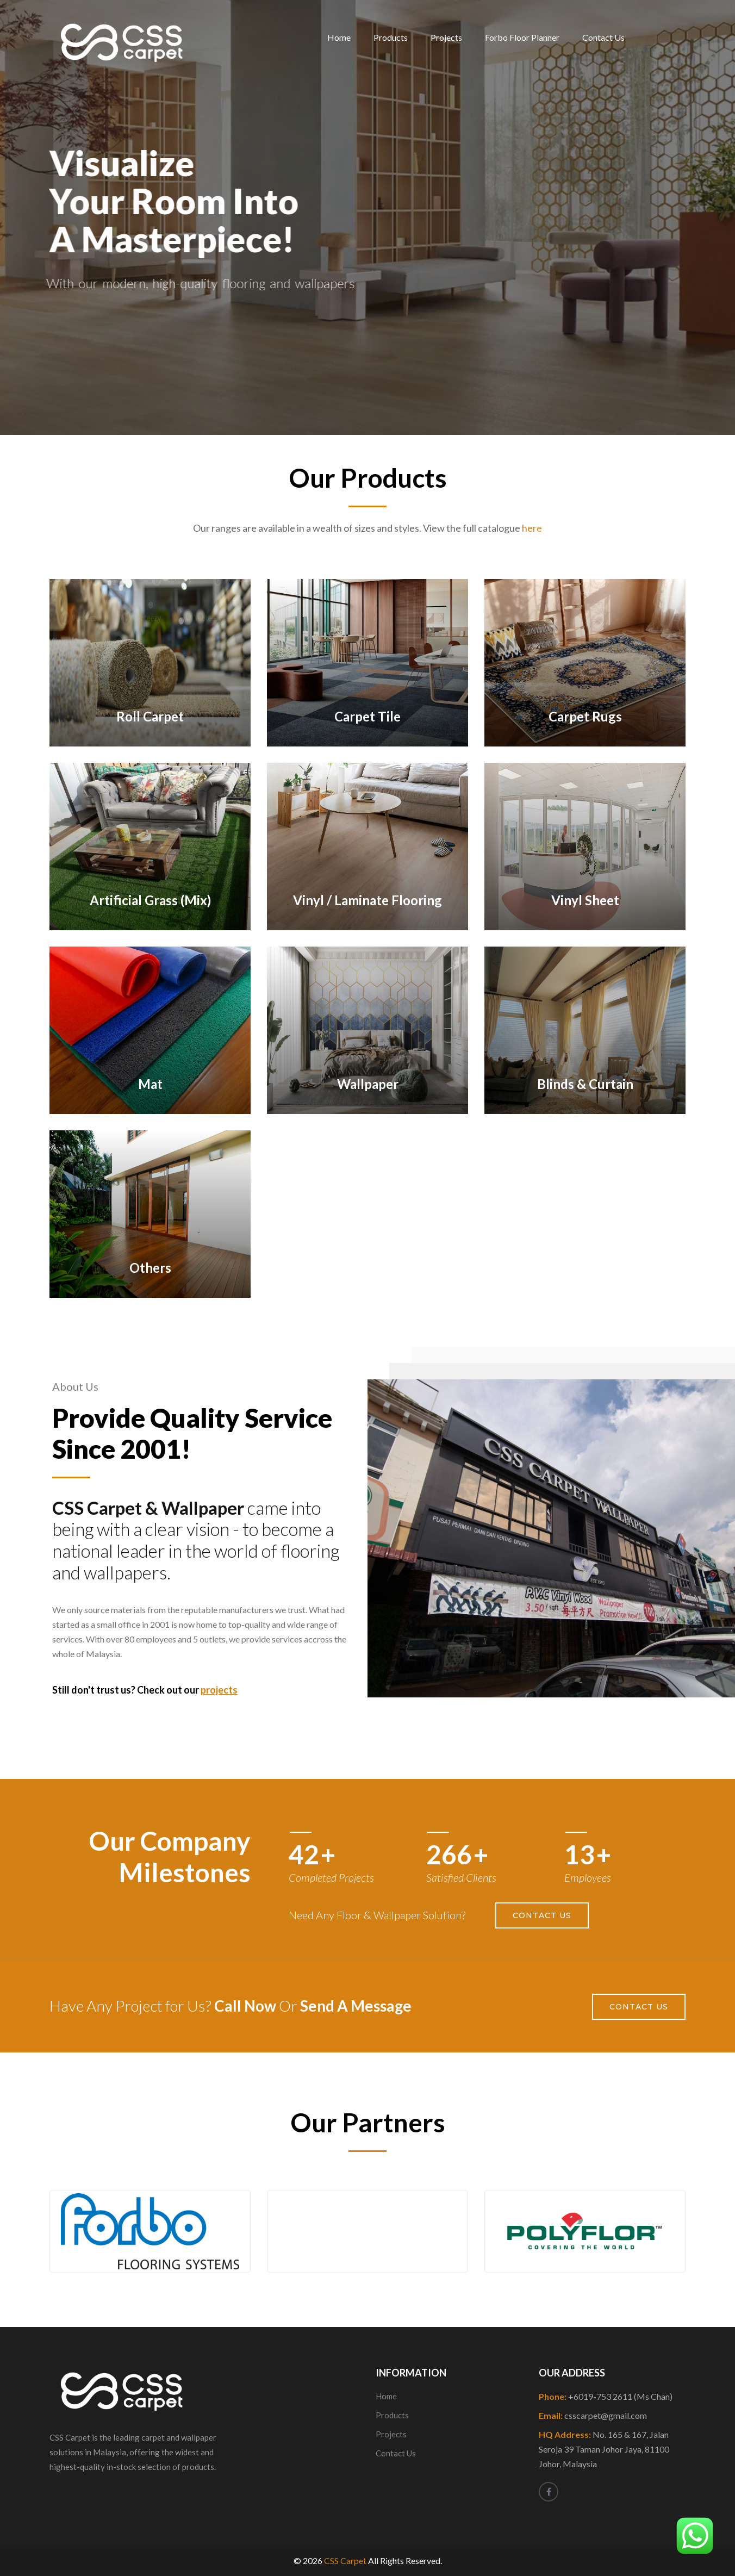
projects (219, 1690)
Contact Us (603, 37)
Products (390, 37)
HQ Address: (604, 2449)
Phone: (605, 2396)
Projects (446, 37)
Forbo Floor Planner (522, 37)
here (532, 528)
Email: (593, 2415)
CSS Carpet (345, 2560)
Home (339, 37)
